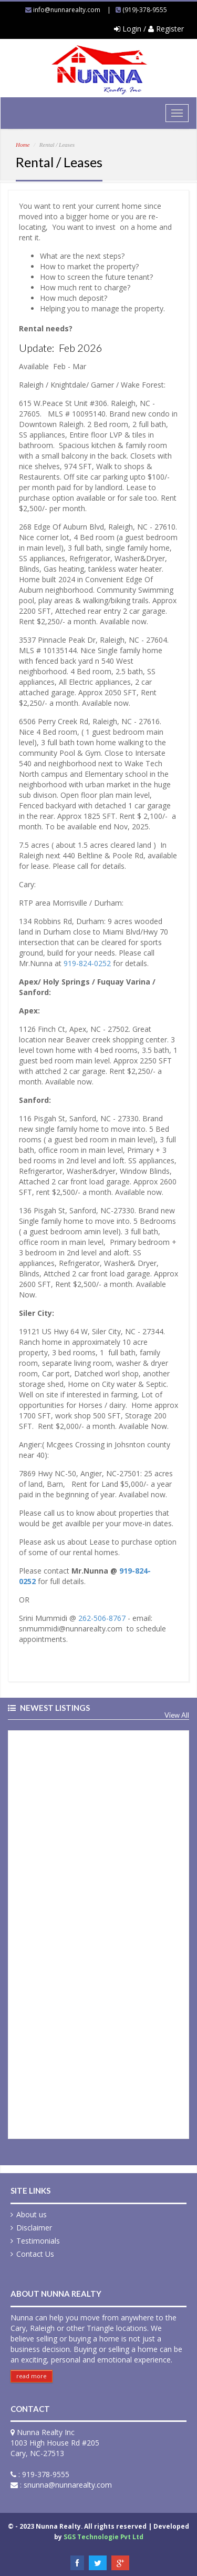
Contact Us (35, 2254)
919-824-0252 (87, 963)
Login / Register (149, 29)
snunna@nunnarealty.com (68, 2485)
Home (22, 144)
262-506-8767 (102, 1618)
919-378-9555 (45, 2474)
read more (31, 2376)
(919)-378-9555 (144, 9)
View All (176, 1715)
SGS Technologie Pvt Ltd (103, 2536)
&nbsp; (98, 1933)
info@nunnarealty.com (66, 9)
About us (31, 2214)
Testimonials (38, 2241)
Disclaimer (34, 2228)
